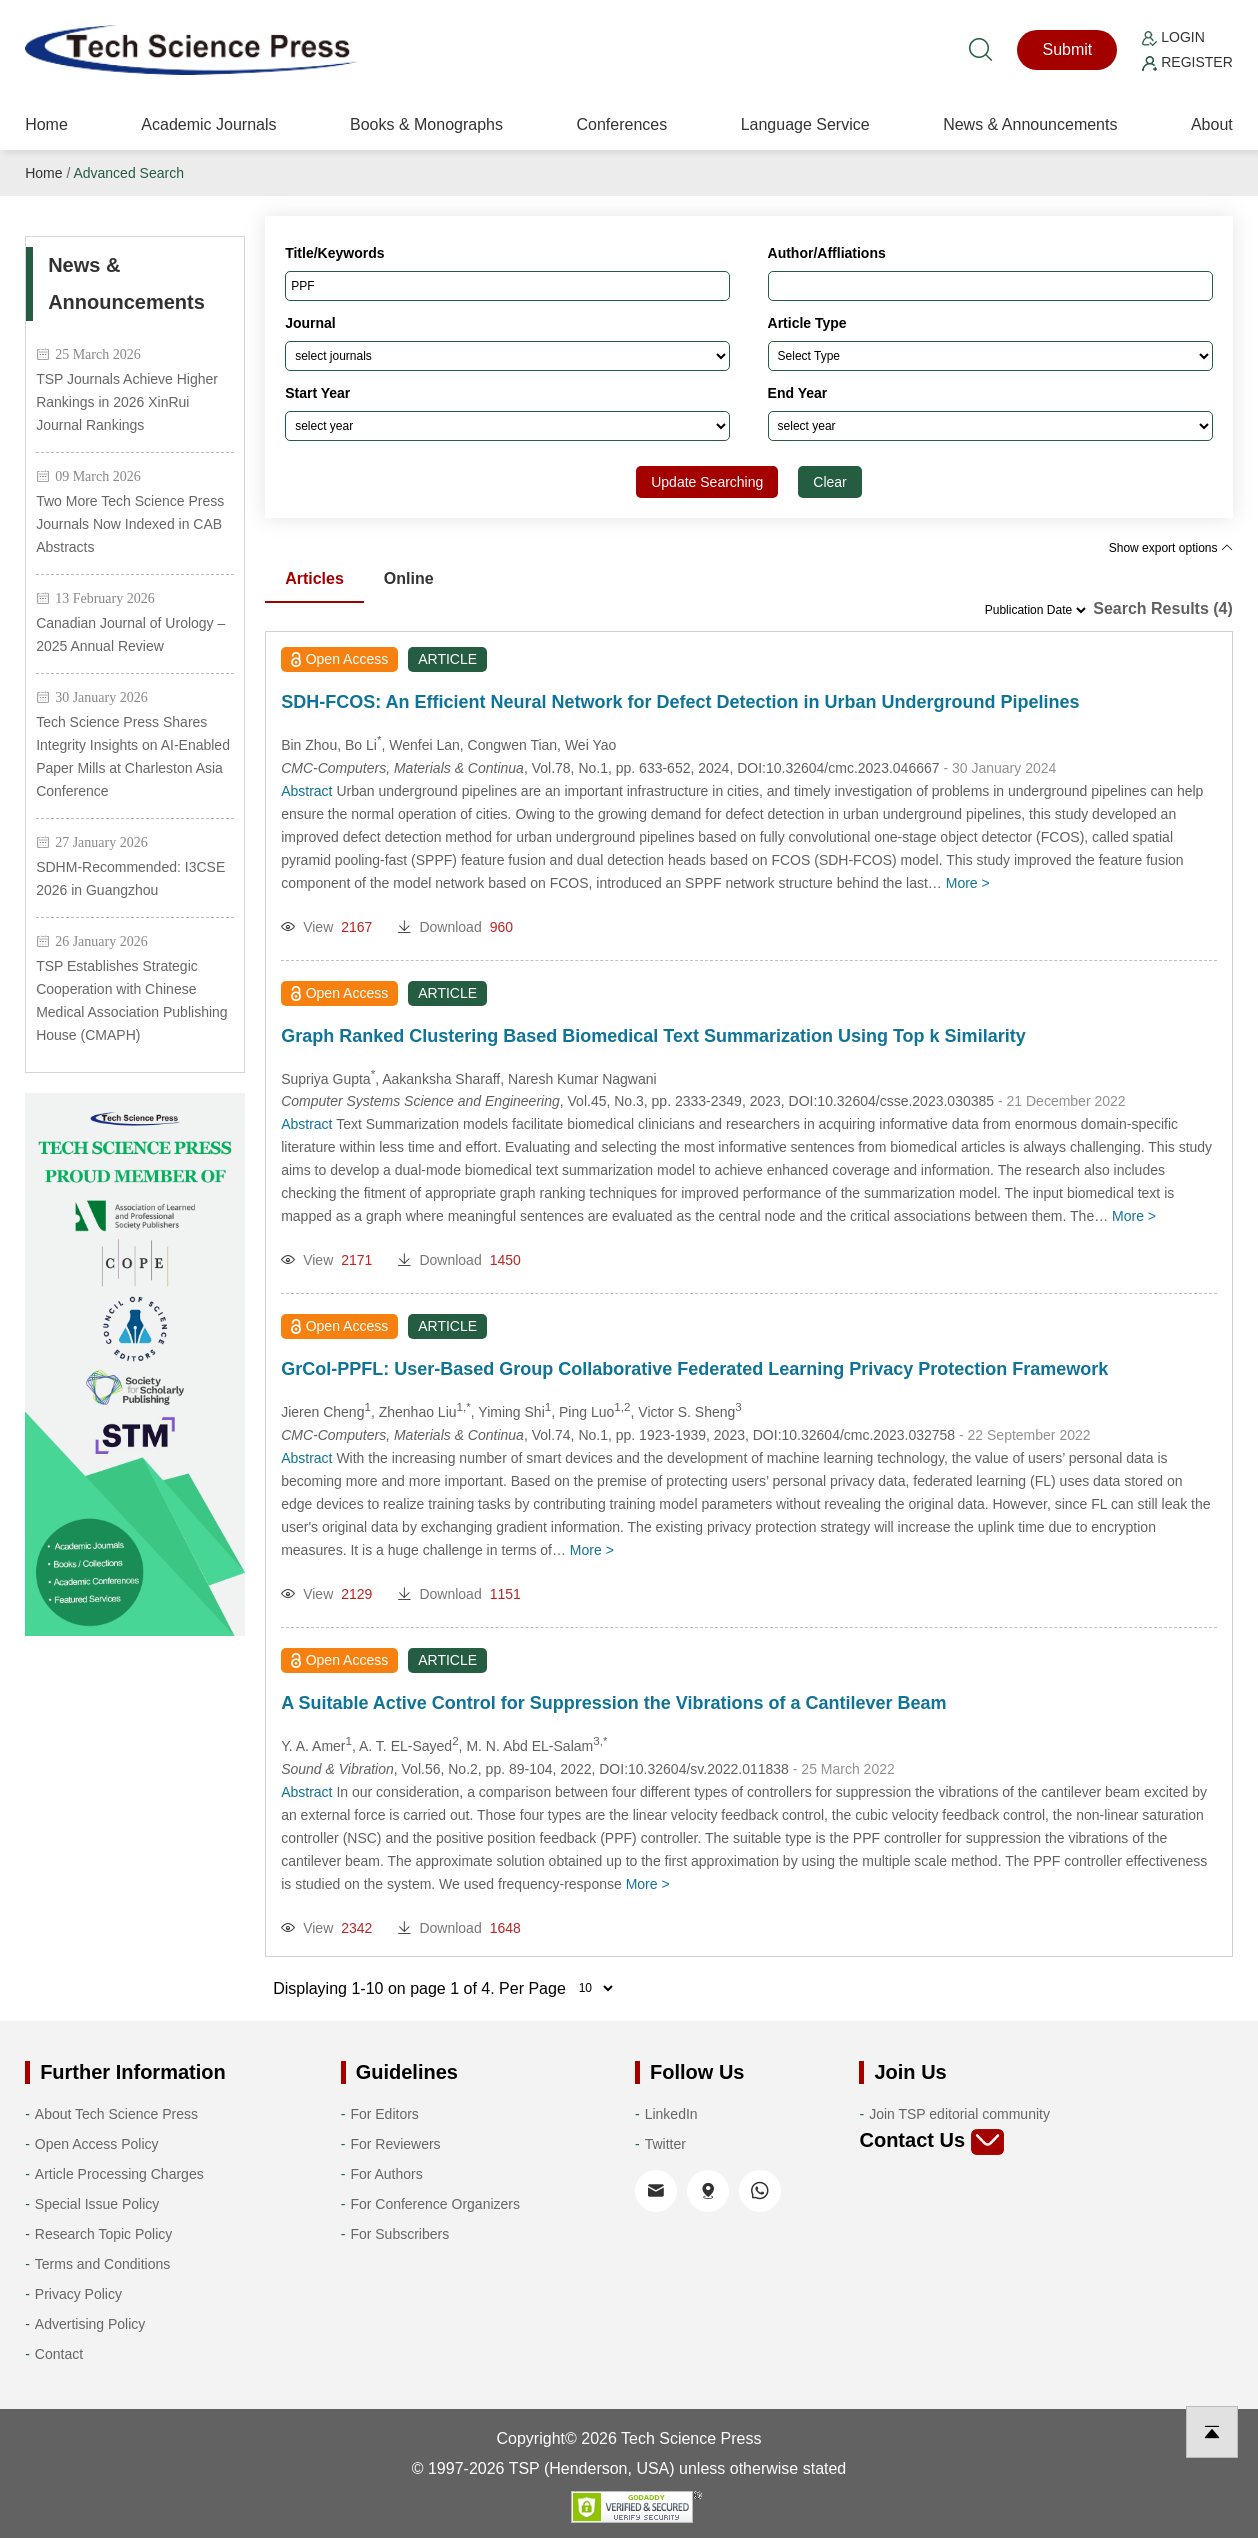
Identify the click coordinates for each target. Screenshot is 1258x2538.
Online (409, 578)
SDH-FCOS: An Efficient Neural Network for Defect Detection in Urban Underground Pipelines (680, 702)
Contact (59, 2354)
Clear (829, 482)
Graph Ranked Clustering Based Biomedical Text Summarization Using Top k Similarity (653, 1036)
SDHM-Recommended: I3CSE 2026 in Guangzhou (130, 878)
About (1212, 124)
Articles (314, 578)
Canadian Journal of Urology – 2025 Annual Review (130, 634)
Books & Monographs (426, 124)
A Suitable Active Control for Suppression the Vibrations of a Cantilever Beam (613, 1703)
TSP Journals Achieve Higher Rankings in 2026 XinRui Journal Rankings (127, 402)
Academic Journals (208, 124)
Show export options (1171, 548)
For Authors (386, 2174)
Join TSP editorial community (959, 2114)
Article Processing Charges (119, 2174)
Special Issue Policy (97, 2204)
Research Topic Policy (103, 2234)
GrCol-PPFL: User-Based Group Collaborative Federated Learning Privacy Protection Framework (694, 1369)
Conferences (621, 124)
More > (968, 883)
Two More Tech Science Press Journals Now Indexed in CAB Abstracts (130, 524)
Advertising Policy (90, 2324)
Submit (1067, 49)
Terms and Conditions (102, 2264)
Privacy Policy (78, 2294)
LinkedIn (671, 2114)
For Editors (384, 2114)
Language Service (805, 124)
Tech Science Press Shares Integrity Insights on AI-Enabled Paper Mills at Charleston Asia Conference (133, 756)
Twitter (665, 2144)
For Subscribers (399, 2234)
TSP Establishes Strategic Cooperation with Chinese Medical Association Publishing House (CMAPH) (131, 1000)
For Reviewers (395, 2144)
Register (1187, 62)
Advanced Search (128, 173)
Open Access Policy (97, 2144)
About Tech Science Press (116, 2114)
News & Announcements (1030, 124)
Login (1173, 37)
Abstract (306, 791)
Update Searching (707, 482)
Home (46, 124)
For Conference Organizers (435, 2204)
